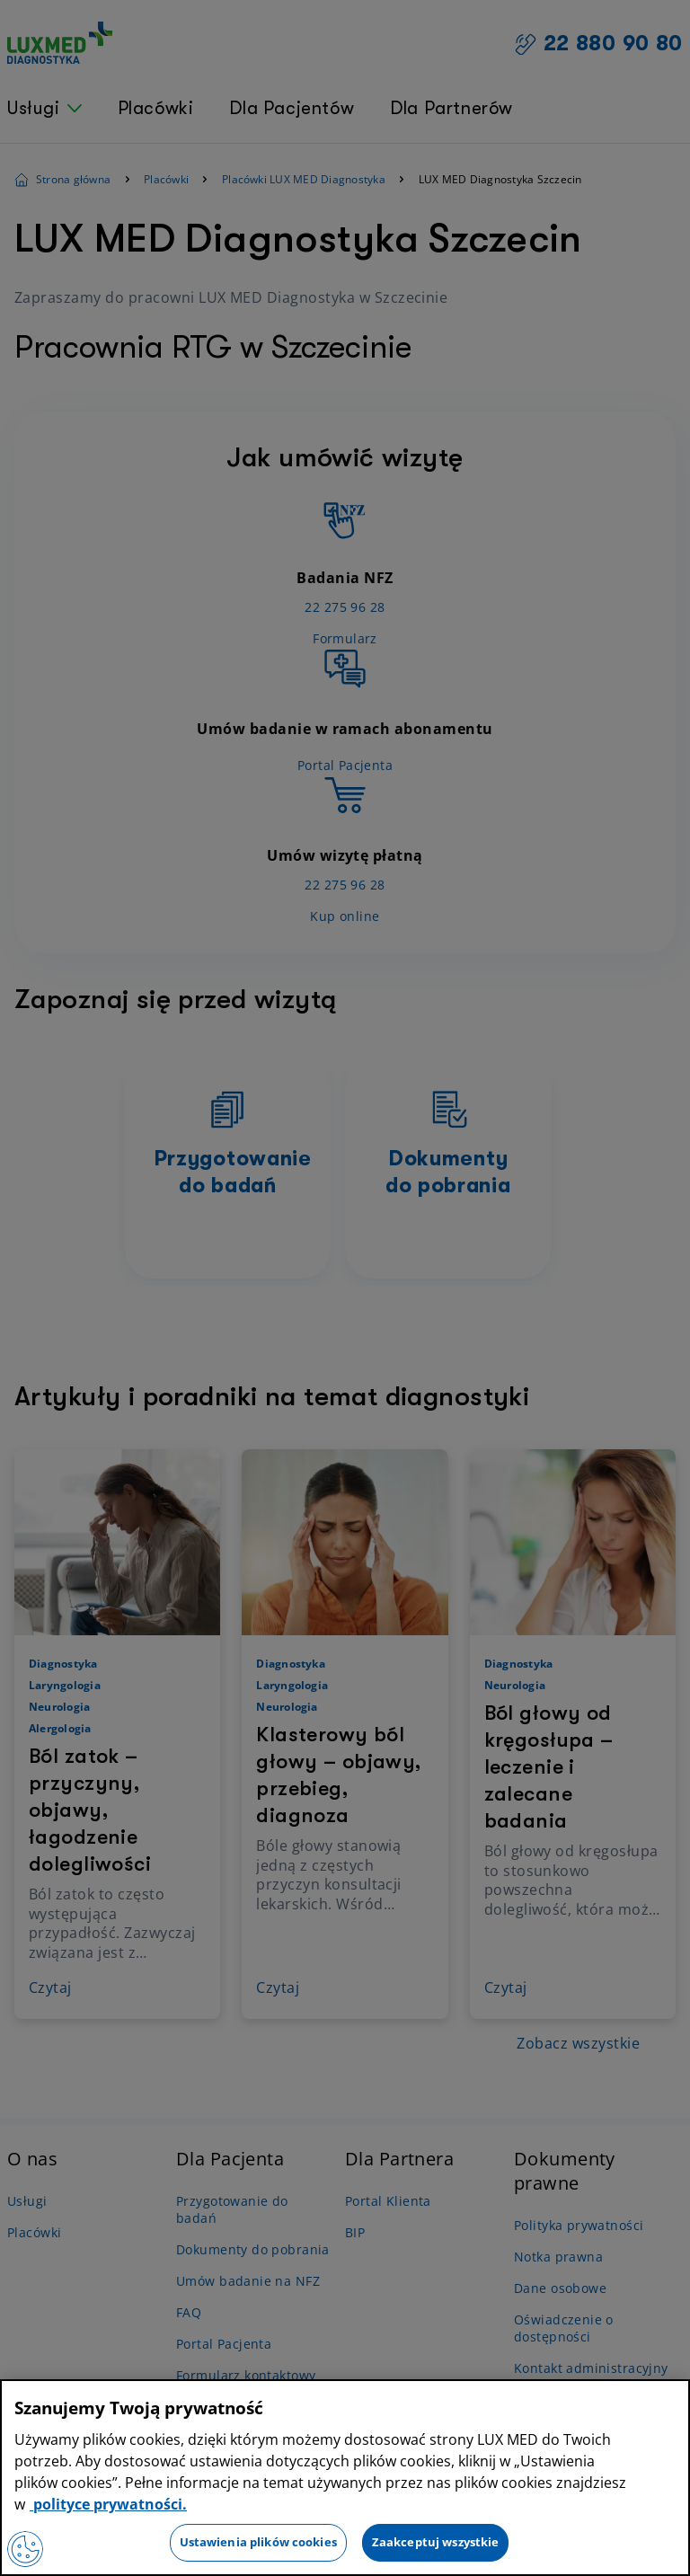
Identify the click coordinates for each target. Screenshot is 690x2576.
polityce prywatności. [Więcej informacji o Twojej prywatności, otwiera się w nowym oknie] (108, 2504)
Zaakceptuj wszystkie (436, 2542)
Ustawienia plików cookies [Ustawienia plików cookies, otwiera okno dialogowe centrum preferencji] (258, 2542)
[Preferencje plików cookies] (25, 2549)
